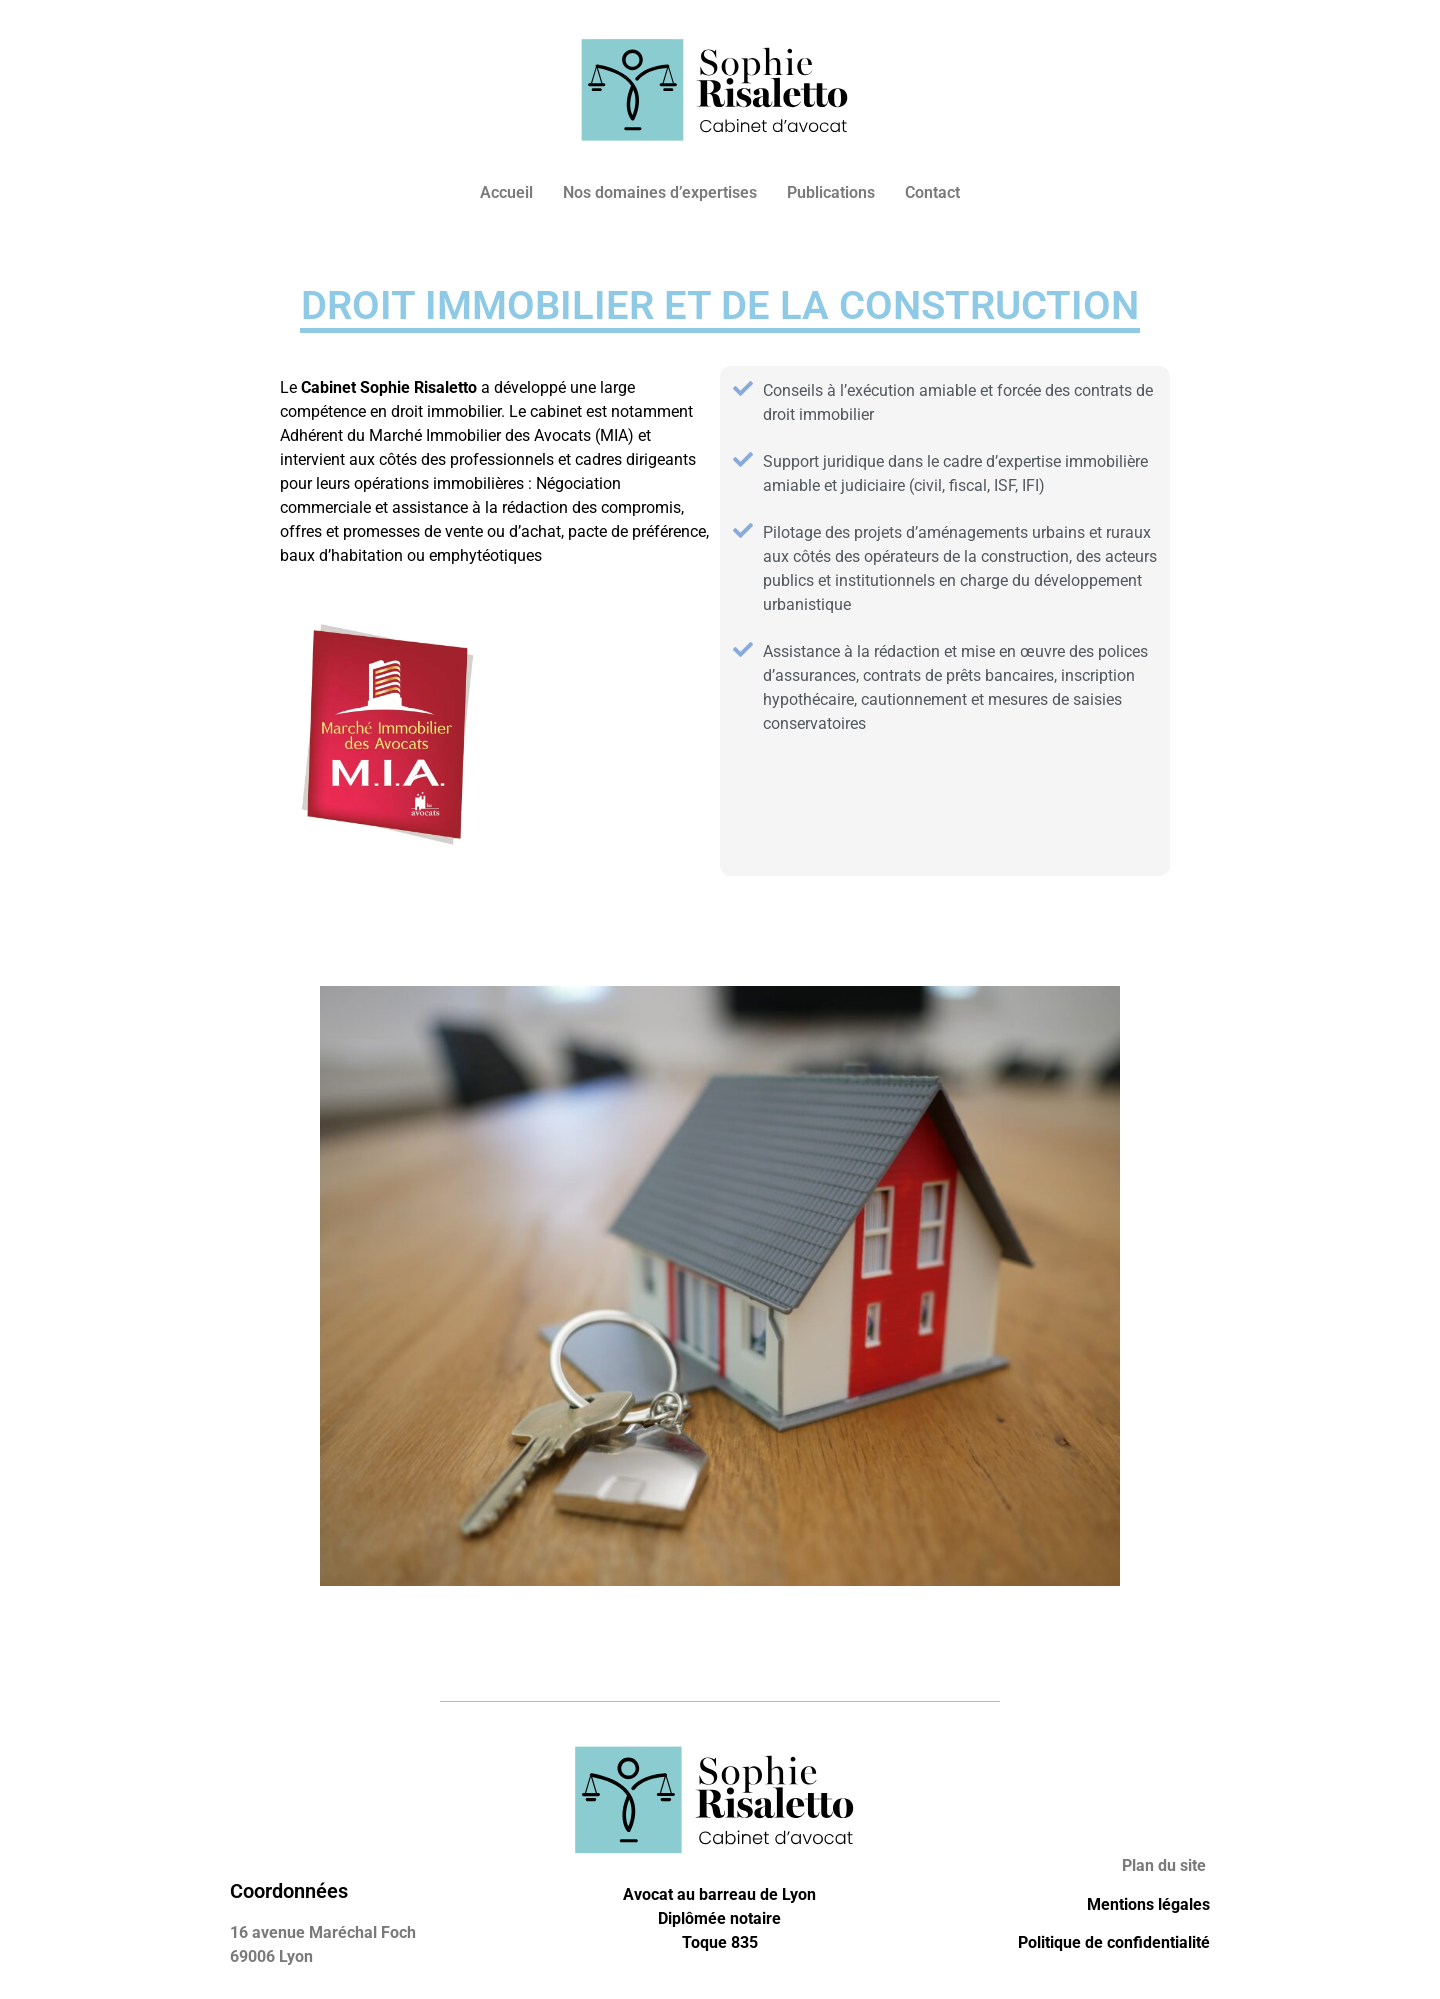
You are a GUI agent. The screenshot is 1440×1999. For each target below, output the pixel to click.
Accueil (506, 192)
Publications (831, 192)
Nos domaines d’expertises (660, 192)
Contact (932, 192)
